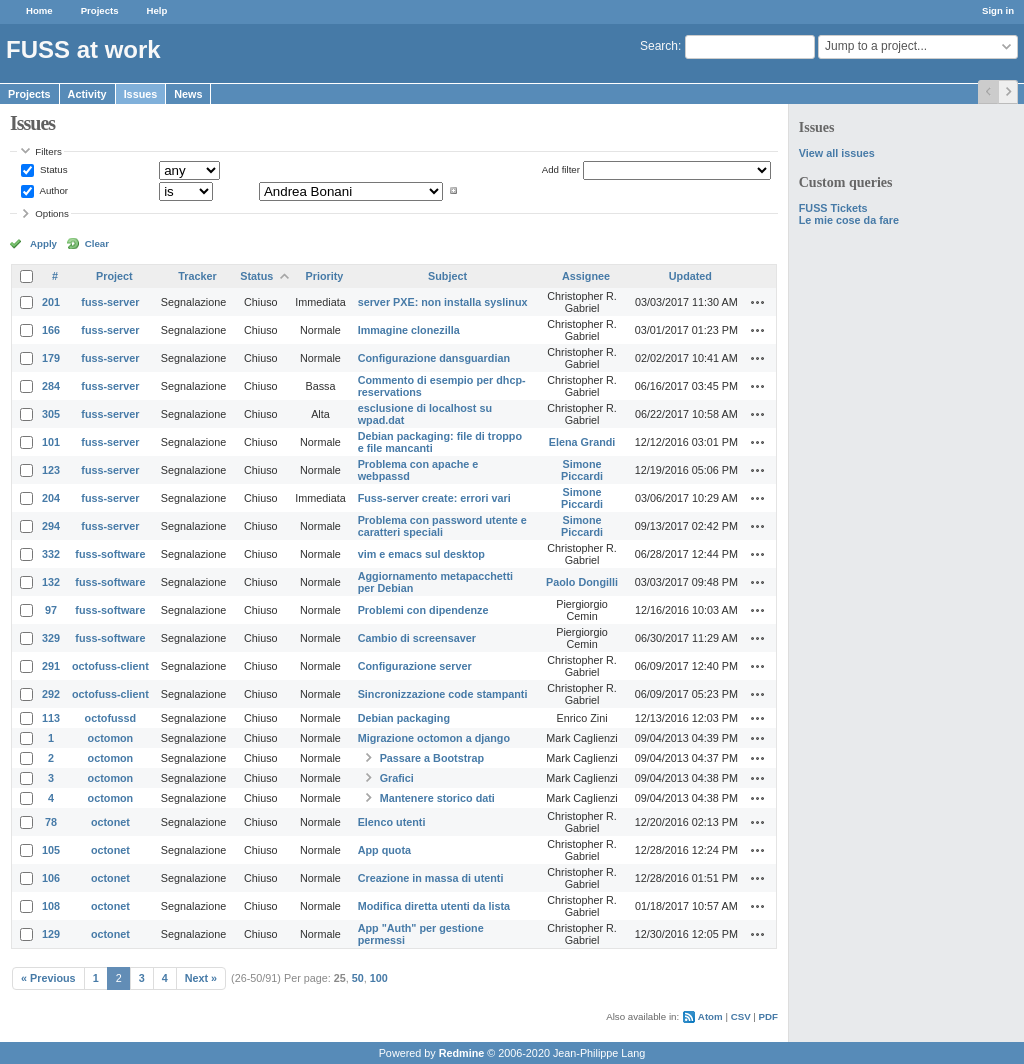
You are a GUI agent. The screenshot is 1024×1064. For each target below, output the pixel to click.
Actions (758, 302)
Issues (141, 94)
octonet (110, 822)
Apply (43, 243)
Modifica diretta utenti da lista (434, 906)
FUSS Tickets (833, 208)
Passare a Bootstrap (432, 758)
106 (51, 878)
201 (51, 302)
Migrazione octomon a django (434, 738)
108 (51, 906)
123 (51, 470)
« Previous (48, 978)
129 (51, 934)
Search (659, 46)
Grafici (397, 778)
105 (51, 850)
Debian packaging (404, 718)
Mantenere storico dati (437, 798)
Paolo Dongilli (582, 582)
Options (52, 213)
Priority (325, 276)
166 (51, 330)
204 (51, 498)
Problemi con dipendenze (423, 610)
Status (52, 169)
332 (51, 554)
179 (51, 358)
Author (52, 190)
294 (51, 526)
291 (51, 666)
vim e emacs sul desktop (421, 554)
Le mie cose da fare (849, 220)
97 (51, 610)
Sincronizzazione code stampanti (443, 694)
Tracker (197, 276)
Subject (447, 276)
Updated (690, 276)
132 (51, 582)
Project (114, 276)
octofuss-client (110, 666)
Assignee (586, 276)
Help (157, 10)
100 (379, 978)
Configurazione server (415, 666)
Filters (48, 151)
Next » (201, 978)
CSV (741, 1016)
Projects (100, 10)
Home (39, 10)
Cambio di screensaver (417, 638)
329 (51, 638)
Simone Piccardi (582, 470)
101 (51, 442)
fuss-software (110, 554)
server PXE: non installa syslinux (443, 302)
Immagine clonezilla (409, 330)
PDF (768, 1016)
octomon (111, 738)
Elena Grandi (582, 442)
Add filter (561, 169)
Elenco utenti (392, 822)
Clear (97, 243)
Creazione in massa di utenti (431, 878)
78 (51, 822)
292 (51, 694)
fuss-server (110, 302)
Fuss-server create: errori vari (434, 498)
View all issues (837, 153)
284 (51, 386)
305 (51, 414)
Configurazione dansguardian (434, 358)
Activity (87, 94)
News (188, 94)
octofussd (111, 718)
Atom (710, 1016)
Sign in (998, 10)
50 (358, 978)
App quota (384, 850)
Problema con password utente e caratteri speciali (442, 526)
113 (51, 718)
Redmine (462, 1053)
